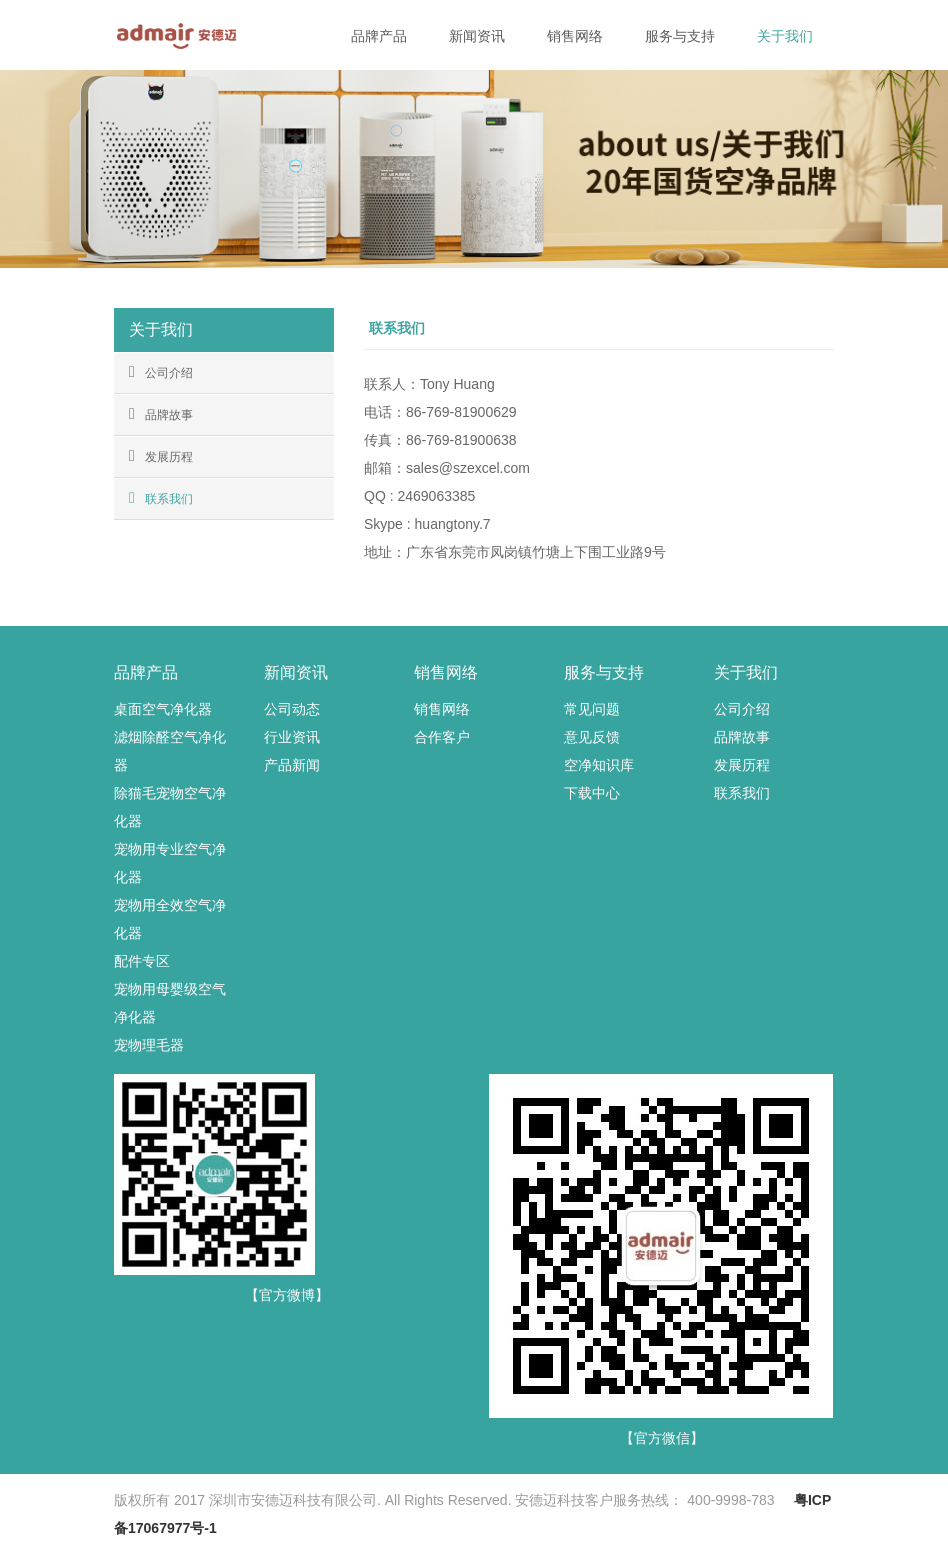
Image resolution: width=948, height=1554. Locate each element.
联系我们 (161, 498)
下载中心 (592, 793)
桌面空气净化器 (163, 709)
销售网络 (575, 36)
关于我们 (785, 36)
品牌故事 (161, 414)
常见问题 (592, 709)
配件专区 (142, 961)
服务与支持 (680, 36)
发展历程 (161, 456)
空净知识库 (599, 765)
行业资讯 (292, 737)
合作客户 (442, 737)
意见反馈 (592, 737)
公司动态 (292, 709)
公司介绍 (161, 372)
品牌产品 (379, 36)
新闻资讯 (477, 36)
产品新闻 (292, 765)
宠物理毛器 (149, 1045)
